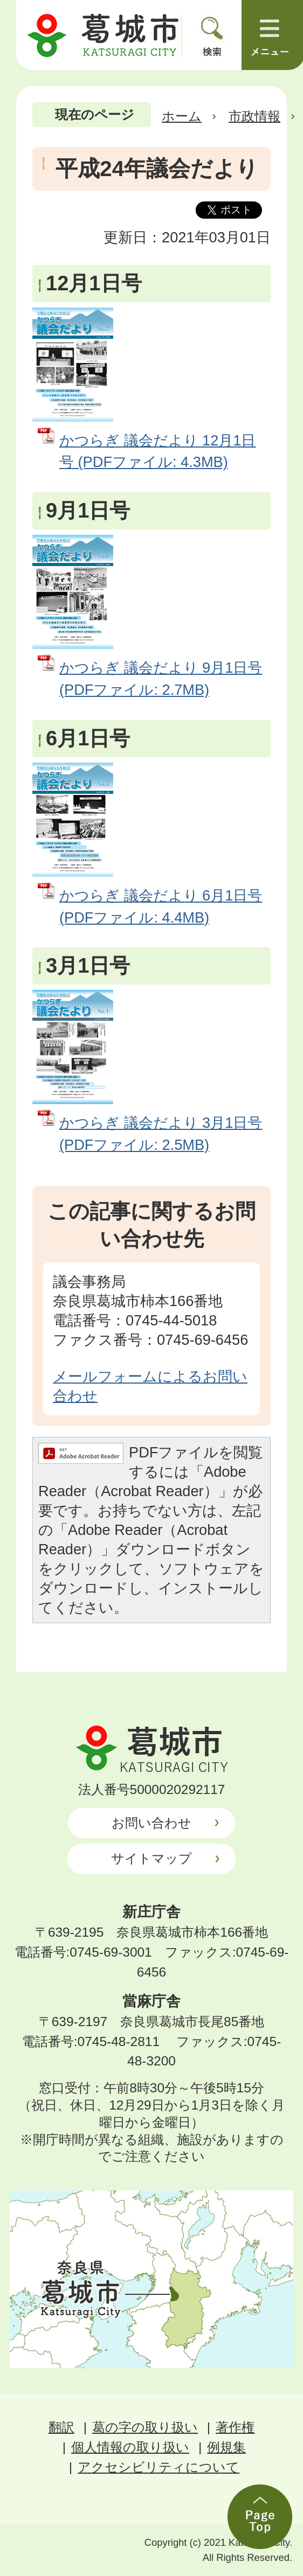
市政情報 (254, 116)
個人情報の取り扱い (130, 2447)
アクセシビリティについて (158, 2467)
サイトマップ (151, 1858)
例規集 (226, 2447)
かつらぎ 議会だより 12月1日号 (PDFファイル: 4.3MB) (157, 451)
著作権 (235, 2427)
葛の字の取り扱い (145, 2427)
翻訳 (61, 2427)
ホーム (182, 116)
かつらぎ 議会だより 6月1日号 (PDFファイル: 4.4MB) (160, 906)
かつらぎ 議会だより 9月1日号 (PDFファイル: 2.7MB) (160, 678)
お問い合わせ (151, 1823)
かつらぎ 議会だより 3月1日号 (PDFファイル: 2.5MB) (160, 1133)
